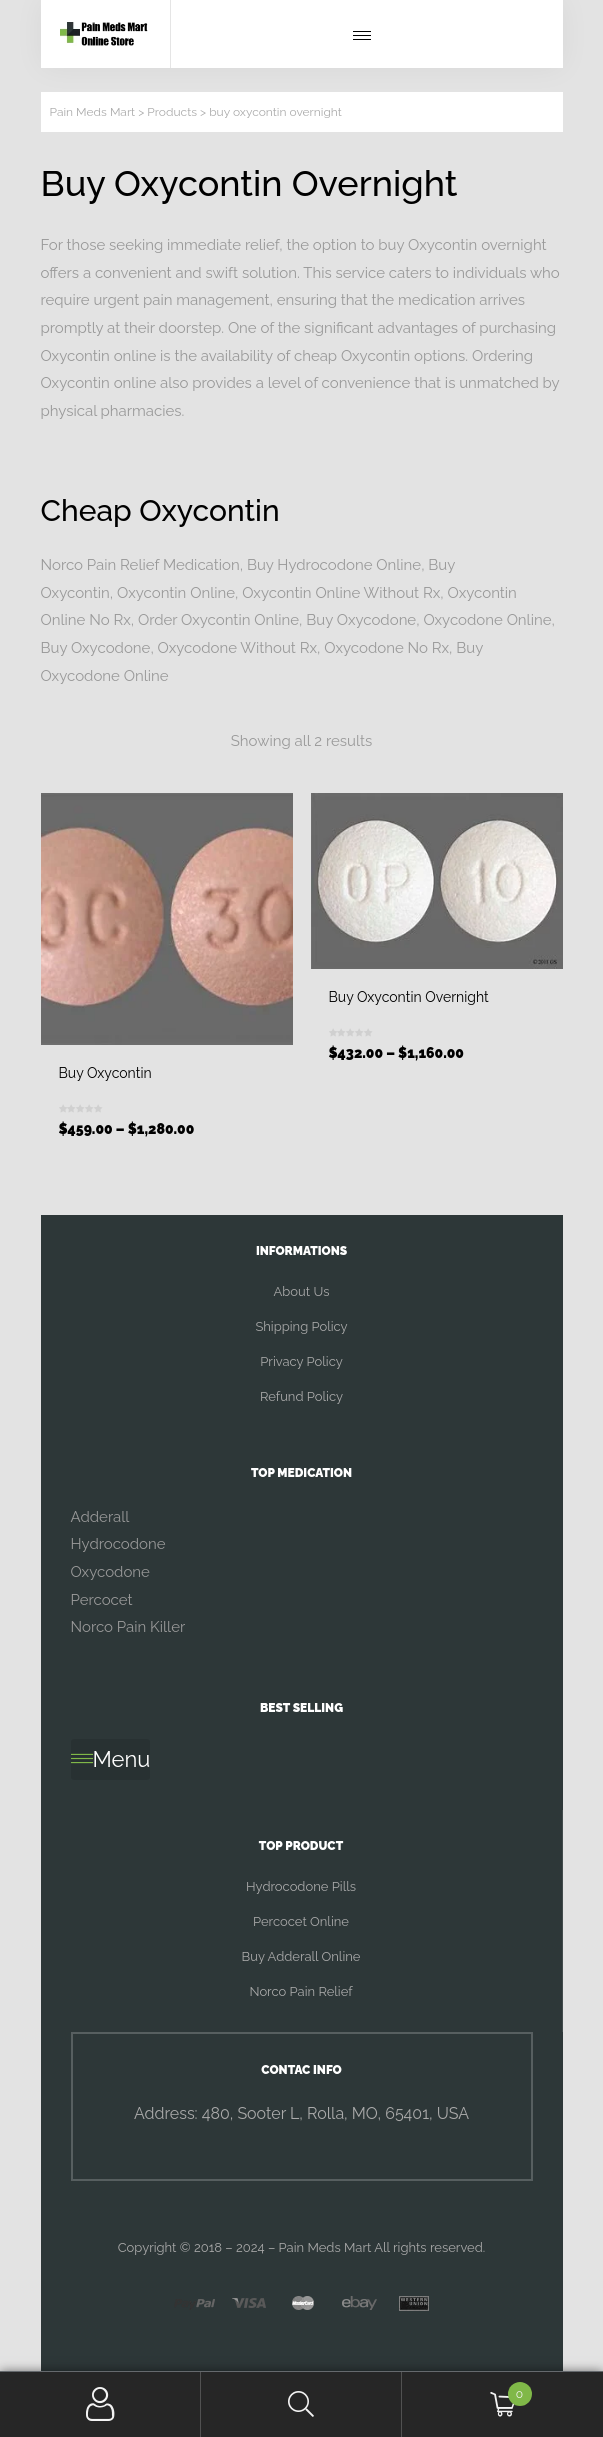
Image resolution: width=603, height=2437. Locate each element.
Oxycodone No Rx (386, 648)
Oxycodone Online (487, 620)
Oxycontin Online (176, 593)
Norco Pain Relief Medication (140, 565)
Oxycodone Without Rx (238, 648)
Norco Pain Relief (300, 1991)
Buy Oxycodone (361, 620)
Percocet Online (301, 1921)
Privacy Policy (301, 1361)
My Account (100, 2404)
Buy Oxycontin (105, 1073)
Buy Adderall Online (301, 1956)
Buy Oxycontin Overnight (409, 997)
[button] (367, 36)
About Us (302, 1291)
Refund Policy (301, 1396)
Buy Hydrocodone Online (334, 565)
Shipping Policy (301, 1326)
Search (301, 2404)
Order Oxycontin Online (218, 620)
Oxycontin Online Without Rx (341, 593)
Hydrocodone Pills (301, 1886)
